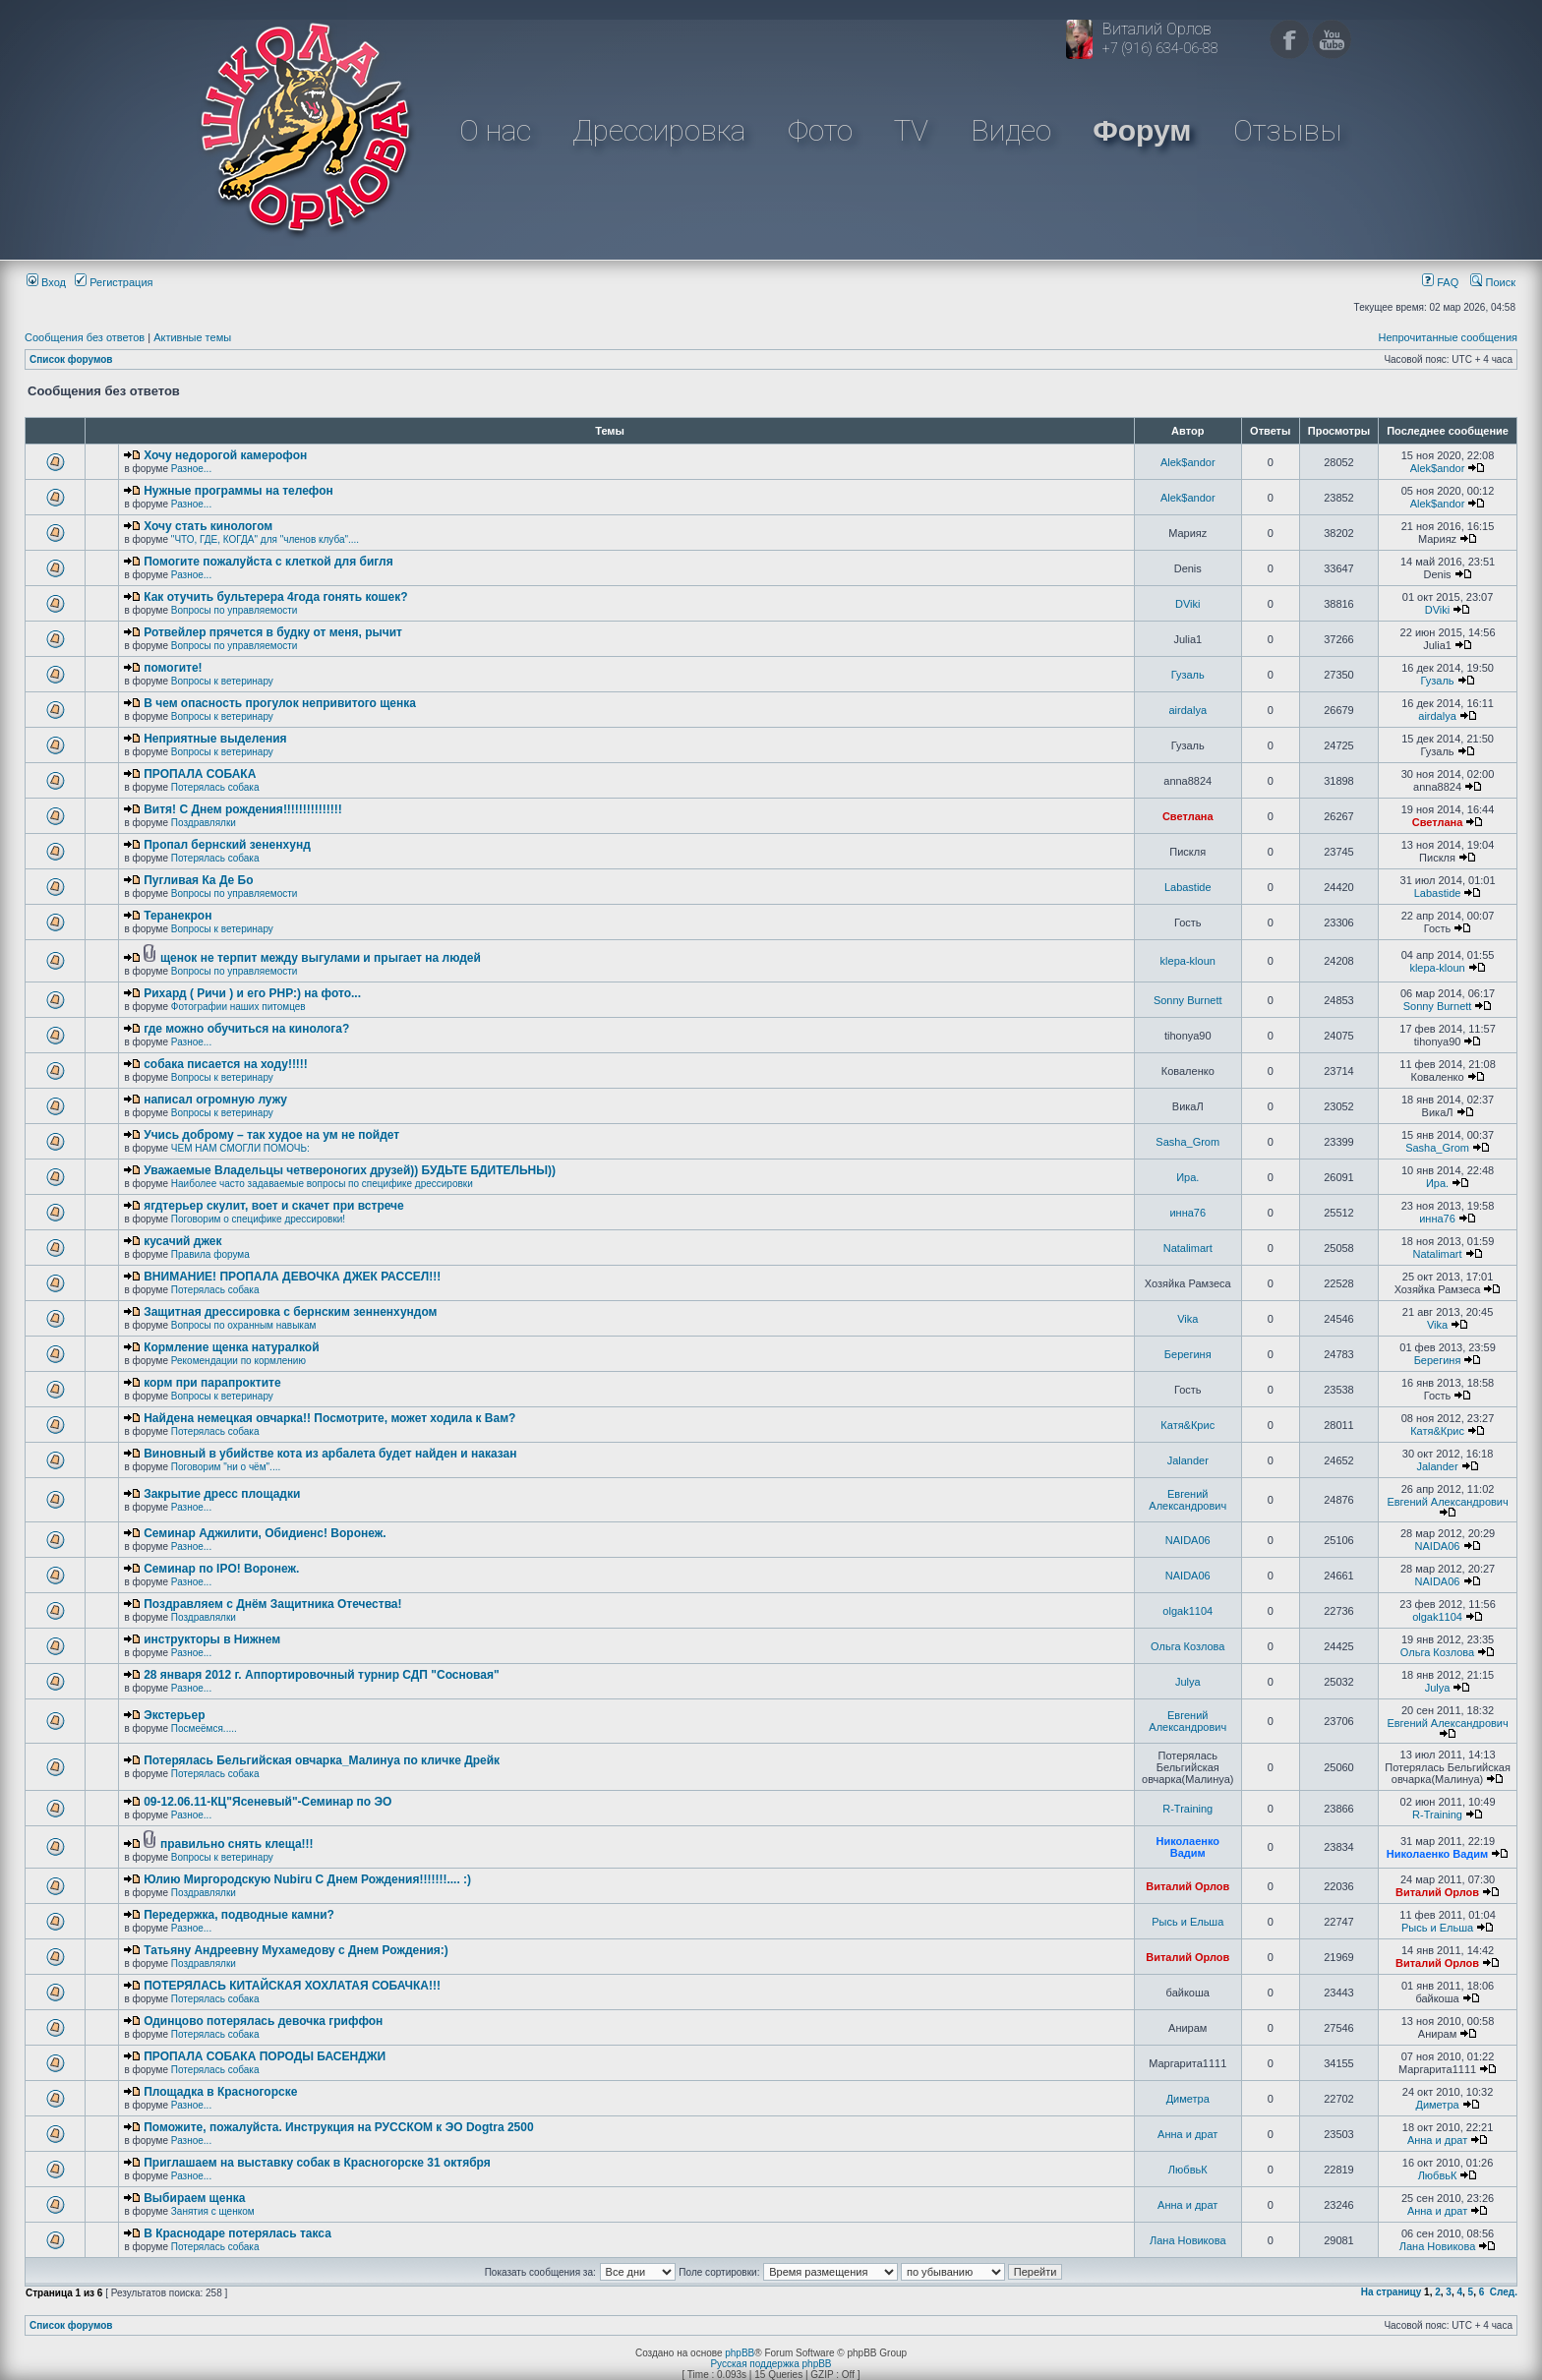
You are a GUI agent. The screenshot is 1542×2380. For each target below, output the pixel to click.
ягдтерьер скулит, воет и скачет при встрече (274, 1206)
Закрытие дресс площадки (222, 1494)
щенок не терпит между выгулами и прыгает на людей (320, 958)
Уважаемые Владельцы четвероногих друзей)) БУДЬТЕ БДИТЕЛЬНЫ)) (350, 1170)
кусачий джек (182, 1241)
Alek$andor (1188, 462)
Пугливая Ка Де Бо (198, 880)
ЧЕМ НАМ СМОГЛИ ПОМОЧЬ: (240, 1148)
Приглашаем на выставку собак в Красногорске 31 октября (317, 2163)
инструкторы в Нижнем (212, 1639)
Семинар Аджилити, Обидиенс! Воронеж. (265, 1533)
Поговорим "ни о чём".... (225, 1466)
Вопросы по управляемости (234, 610)
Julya (1188, 1682)
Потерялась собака (215, 787)
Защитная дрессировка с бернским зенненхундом (290, 1312)
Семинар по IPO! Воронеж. (221, 1569)
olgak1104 (1187, 1611)
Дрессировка (658, 130)
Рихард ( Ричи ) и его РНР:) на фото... (252, 993)
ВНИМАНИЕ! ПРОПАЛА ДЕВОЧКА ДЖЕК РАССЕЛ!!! (292, 1276)
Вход (46, 282)
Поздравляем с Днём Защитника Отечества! (272, 1604)
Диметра (1188, 2099)
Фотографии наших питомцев (238, 1006)
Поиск (1492, 282)
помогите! (173, 668)
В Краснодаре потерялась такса (237, 2233)
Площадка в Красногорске (220, 2092)
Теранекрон (177, 915)
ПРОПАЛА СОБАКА (200, 774)
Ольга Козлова (1187, 1646)
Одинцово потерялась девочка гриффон (263, 2021)
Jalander (1188, 1460)
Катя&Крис (1187, 1425)
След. (1503, 2292)
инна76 (1187, 1213)
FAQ (1440, 282)
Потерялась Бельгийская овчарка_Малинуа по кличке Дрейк (322, 1760)
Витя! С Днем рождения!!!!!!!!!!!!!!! (243, 809)
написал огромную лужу (215, 1099)
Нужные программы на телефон (238, 491)
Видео (1011, 130)
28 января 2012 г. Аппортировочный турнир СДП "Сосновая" (322, 1675)
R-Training (1187, 1809)
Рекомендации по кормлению (238, 1360)
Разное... (191, 468)
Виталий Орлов (1187, 1886)
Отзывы (1287, 130)
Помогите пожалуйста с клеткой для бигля (268, 561)
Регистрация (113, 282)
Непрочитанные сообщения (1447, 337)
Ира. (1187, 1177)
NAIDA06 (1188, 1540)
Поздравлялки (203, 822)
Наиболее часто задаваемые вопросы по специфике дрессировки (322, 1183)
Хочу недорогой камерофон (225, 455)
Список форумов (71, 359)
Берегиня (1188, 1354)
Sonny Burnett (1188, 1000)
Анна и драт (1187, 2134)
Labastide (1188, 887)
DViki (1187, 604)
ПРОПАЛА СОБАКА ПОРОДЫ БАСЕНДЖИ (265, 2056)
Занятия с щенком (213, 2211)
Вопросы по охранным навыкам (244, 1325)
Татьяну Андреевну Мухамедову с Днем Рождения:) (296, 1950)
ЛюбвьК (1188, 2169)
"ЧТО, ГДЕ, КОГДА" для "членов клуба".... (265, 539)
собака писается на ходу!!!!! (226, 1064)
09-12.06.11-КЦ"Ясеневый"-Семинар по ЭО (267, 1802)
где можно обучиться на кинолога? (246, 1029)
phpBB (739, 2353)
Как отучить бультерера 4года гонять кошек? (275, 597)
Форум (1142, 130)
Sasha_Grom (1187, 1142)
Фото (820, 130)
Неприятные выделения (215, 738)
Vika (1187, 1319)
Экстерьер (174, 1715)
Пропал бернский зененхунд (227, 845)
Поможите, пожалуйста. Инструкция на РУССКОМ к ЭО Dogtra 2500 (338, 2127)
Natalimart (1188, 1248)
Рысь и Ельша (1187, 1922)
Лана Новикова (1188, 2240)
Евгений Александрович (1187, 1500)
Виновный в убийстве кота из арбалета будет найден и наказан (330, 1453)
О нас (495, 130)
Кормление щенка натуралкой (231, 1347)
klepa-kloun (1188, 961)
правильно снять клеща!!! (237, 1844)
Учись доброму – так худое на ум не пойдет (271, 1135)
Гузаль (1188, 675)
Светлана (1188, 816)
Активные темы (192, 337)
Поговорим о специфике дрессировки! (258, 1219)
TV (911, 130)
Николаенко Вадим (1187, 1847)
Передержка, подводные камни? (239, 1915)
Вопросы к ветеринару (222, 681)
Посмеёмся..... (204, 1728)
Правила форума (210, 1254)
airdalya (1187, 710)
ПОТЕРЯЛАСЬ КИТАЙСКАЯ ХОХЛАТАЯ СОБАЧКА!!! (292, 1986)
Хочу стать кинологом (208, 526)
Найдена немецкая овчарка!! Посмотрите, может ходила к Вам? (329, 1418)
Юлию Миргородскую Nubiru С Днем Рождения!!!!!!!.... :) (307, 1879)
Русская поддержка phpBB (770, 2363)
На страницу (1391, 2292)
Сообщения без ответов (85, 337)
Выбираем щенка (194, 2198)
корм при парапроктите (212, 1383)
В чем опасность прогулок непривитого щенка (280, 703)
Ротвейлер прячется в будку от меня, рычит (273, 632)
